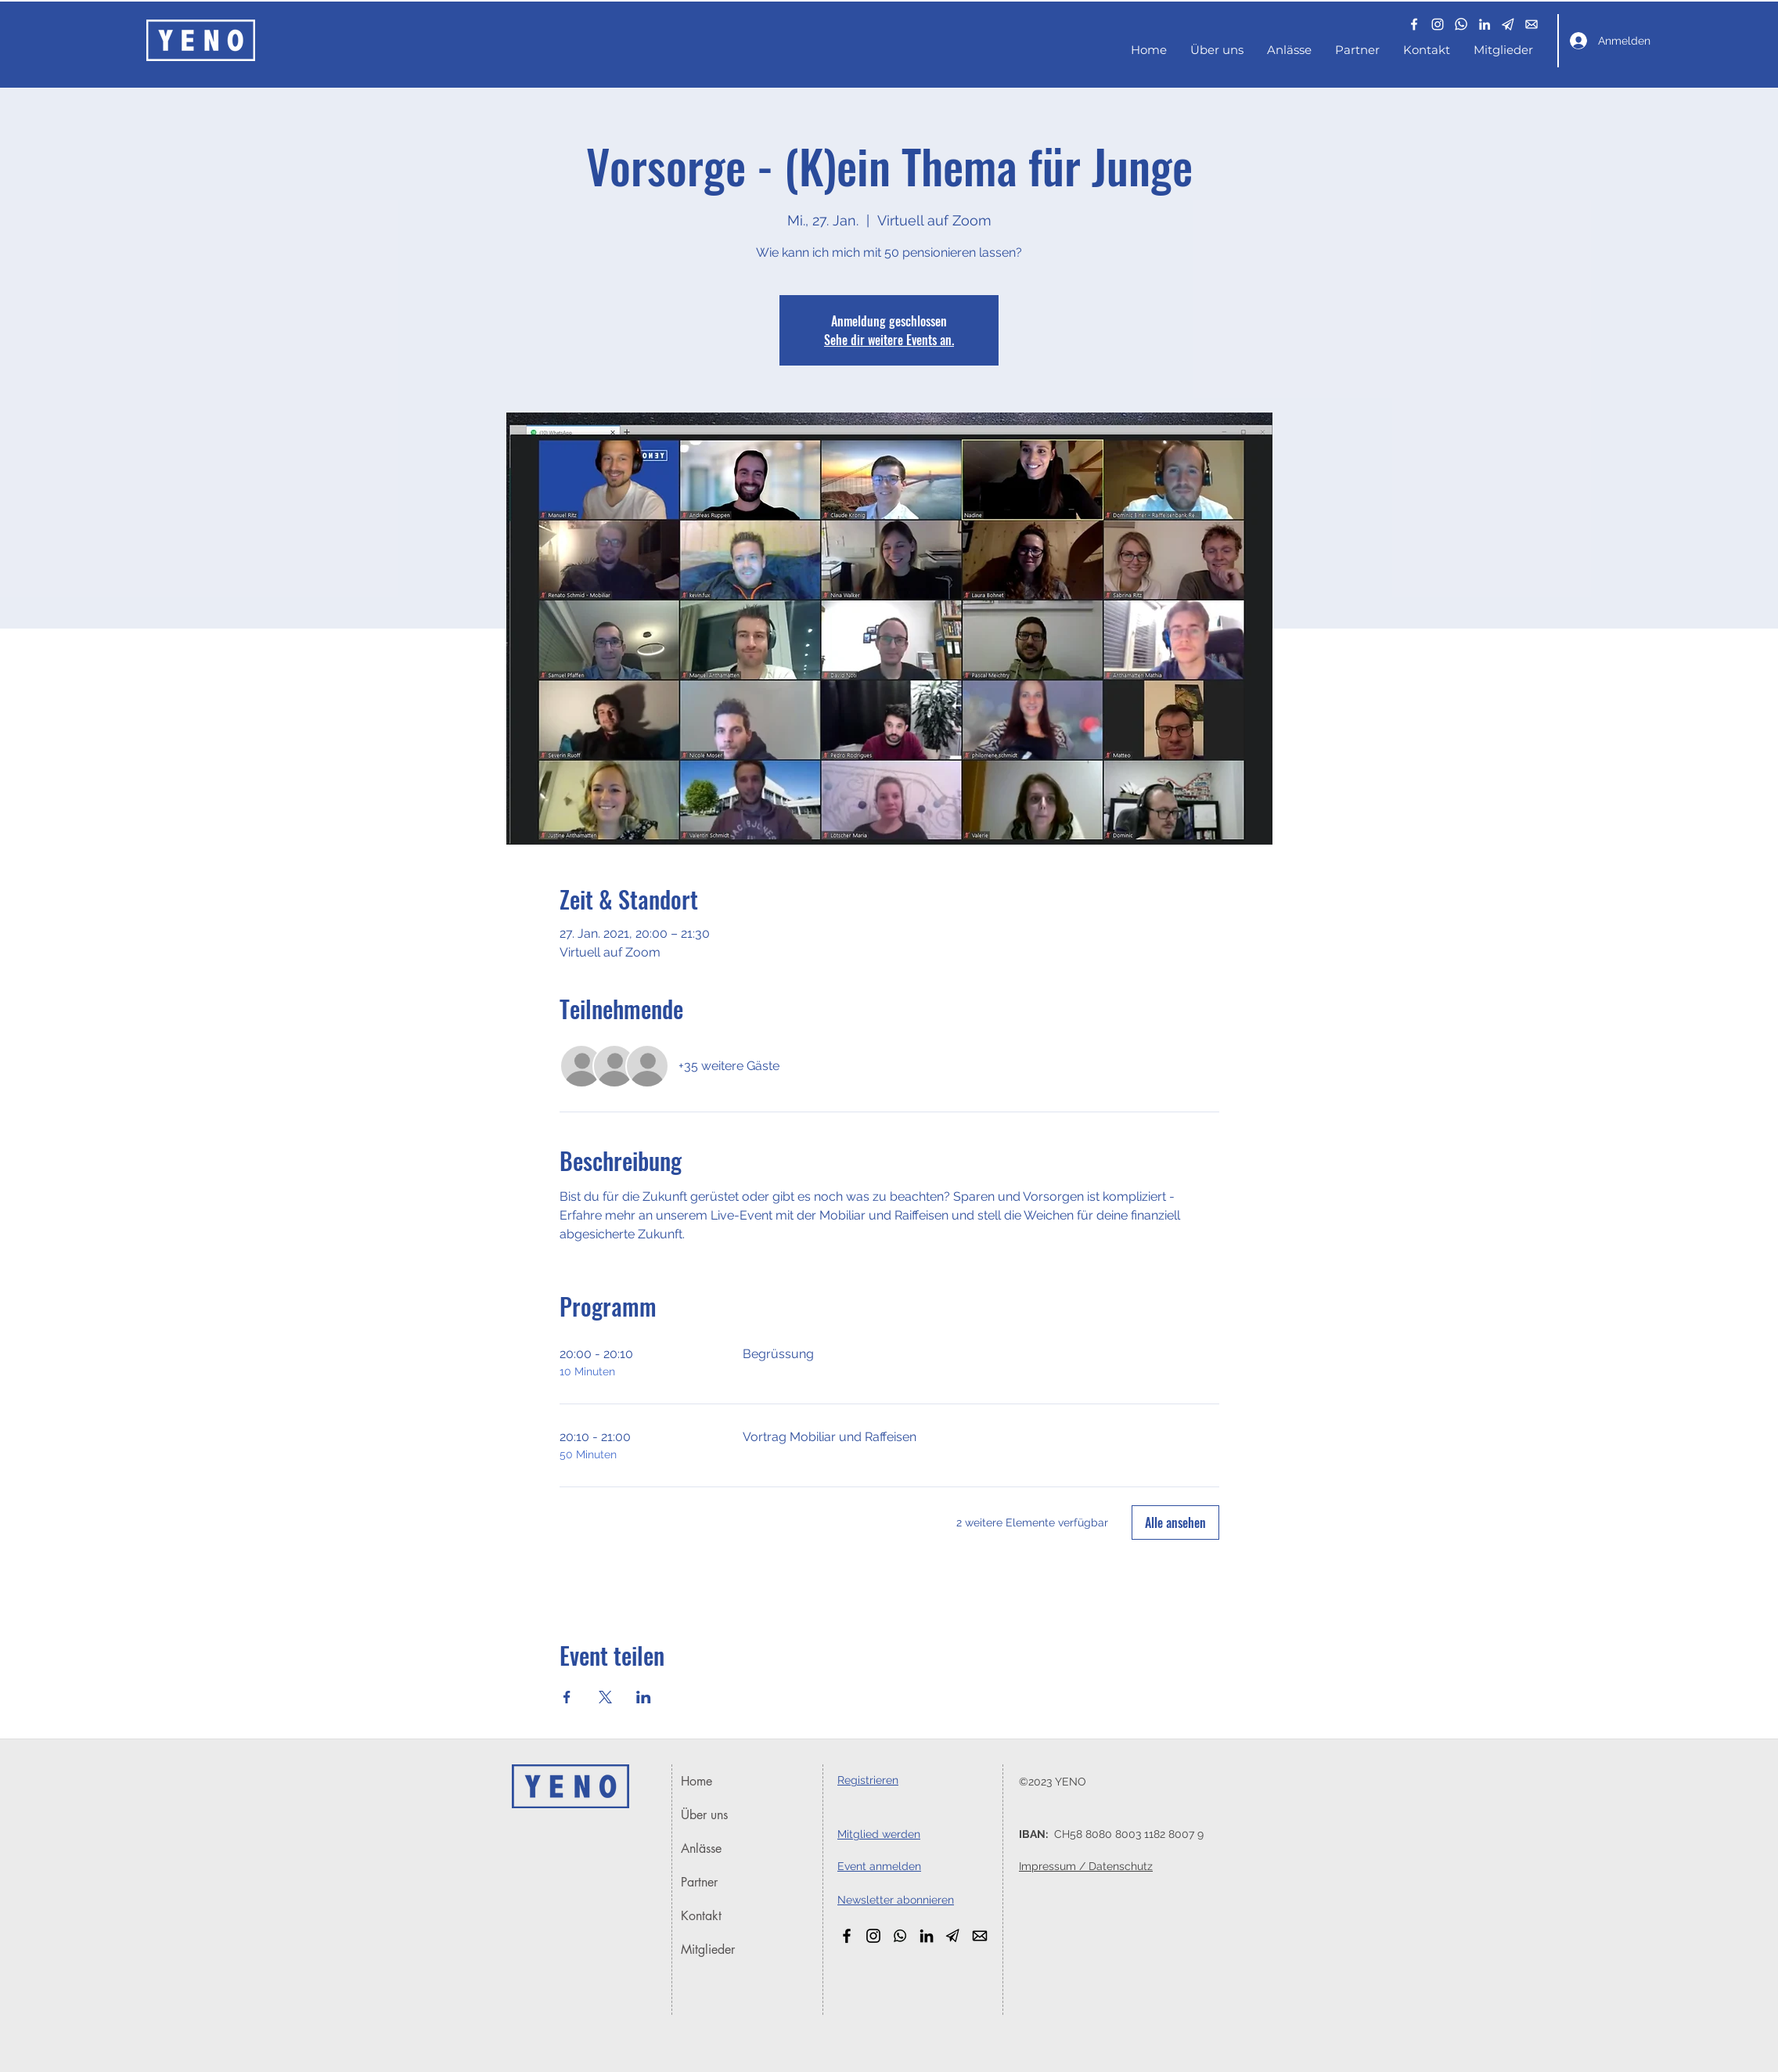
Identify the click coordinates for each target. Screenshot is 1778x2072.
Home (696, 1781)
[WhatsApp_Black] (900, 1935)
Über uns (704, 1815)
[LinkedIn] (1484, 24)
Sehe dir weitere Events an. (889, 339)
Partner (699, 1882)
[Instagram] (1437, 24)
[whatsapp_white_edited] (1461, 24)
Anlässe (701, 1848)
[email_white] (1531, 24)
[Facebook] (1414, 24)
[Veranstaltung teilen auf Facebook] (567, 1697)
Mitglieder (708, 1949)
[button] (1508, 24)
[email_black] (979, 1935)
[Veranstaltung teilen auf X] (605, 1697)
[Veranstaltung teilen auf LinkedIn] (643, 1697)
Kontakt (701, 1916)
